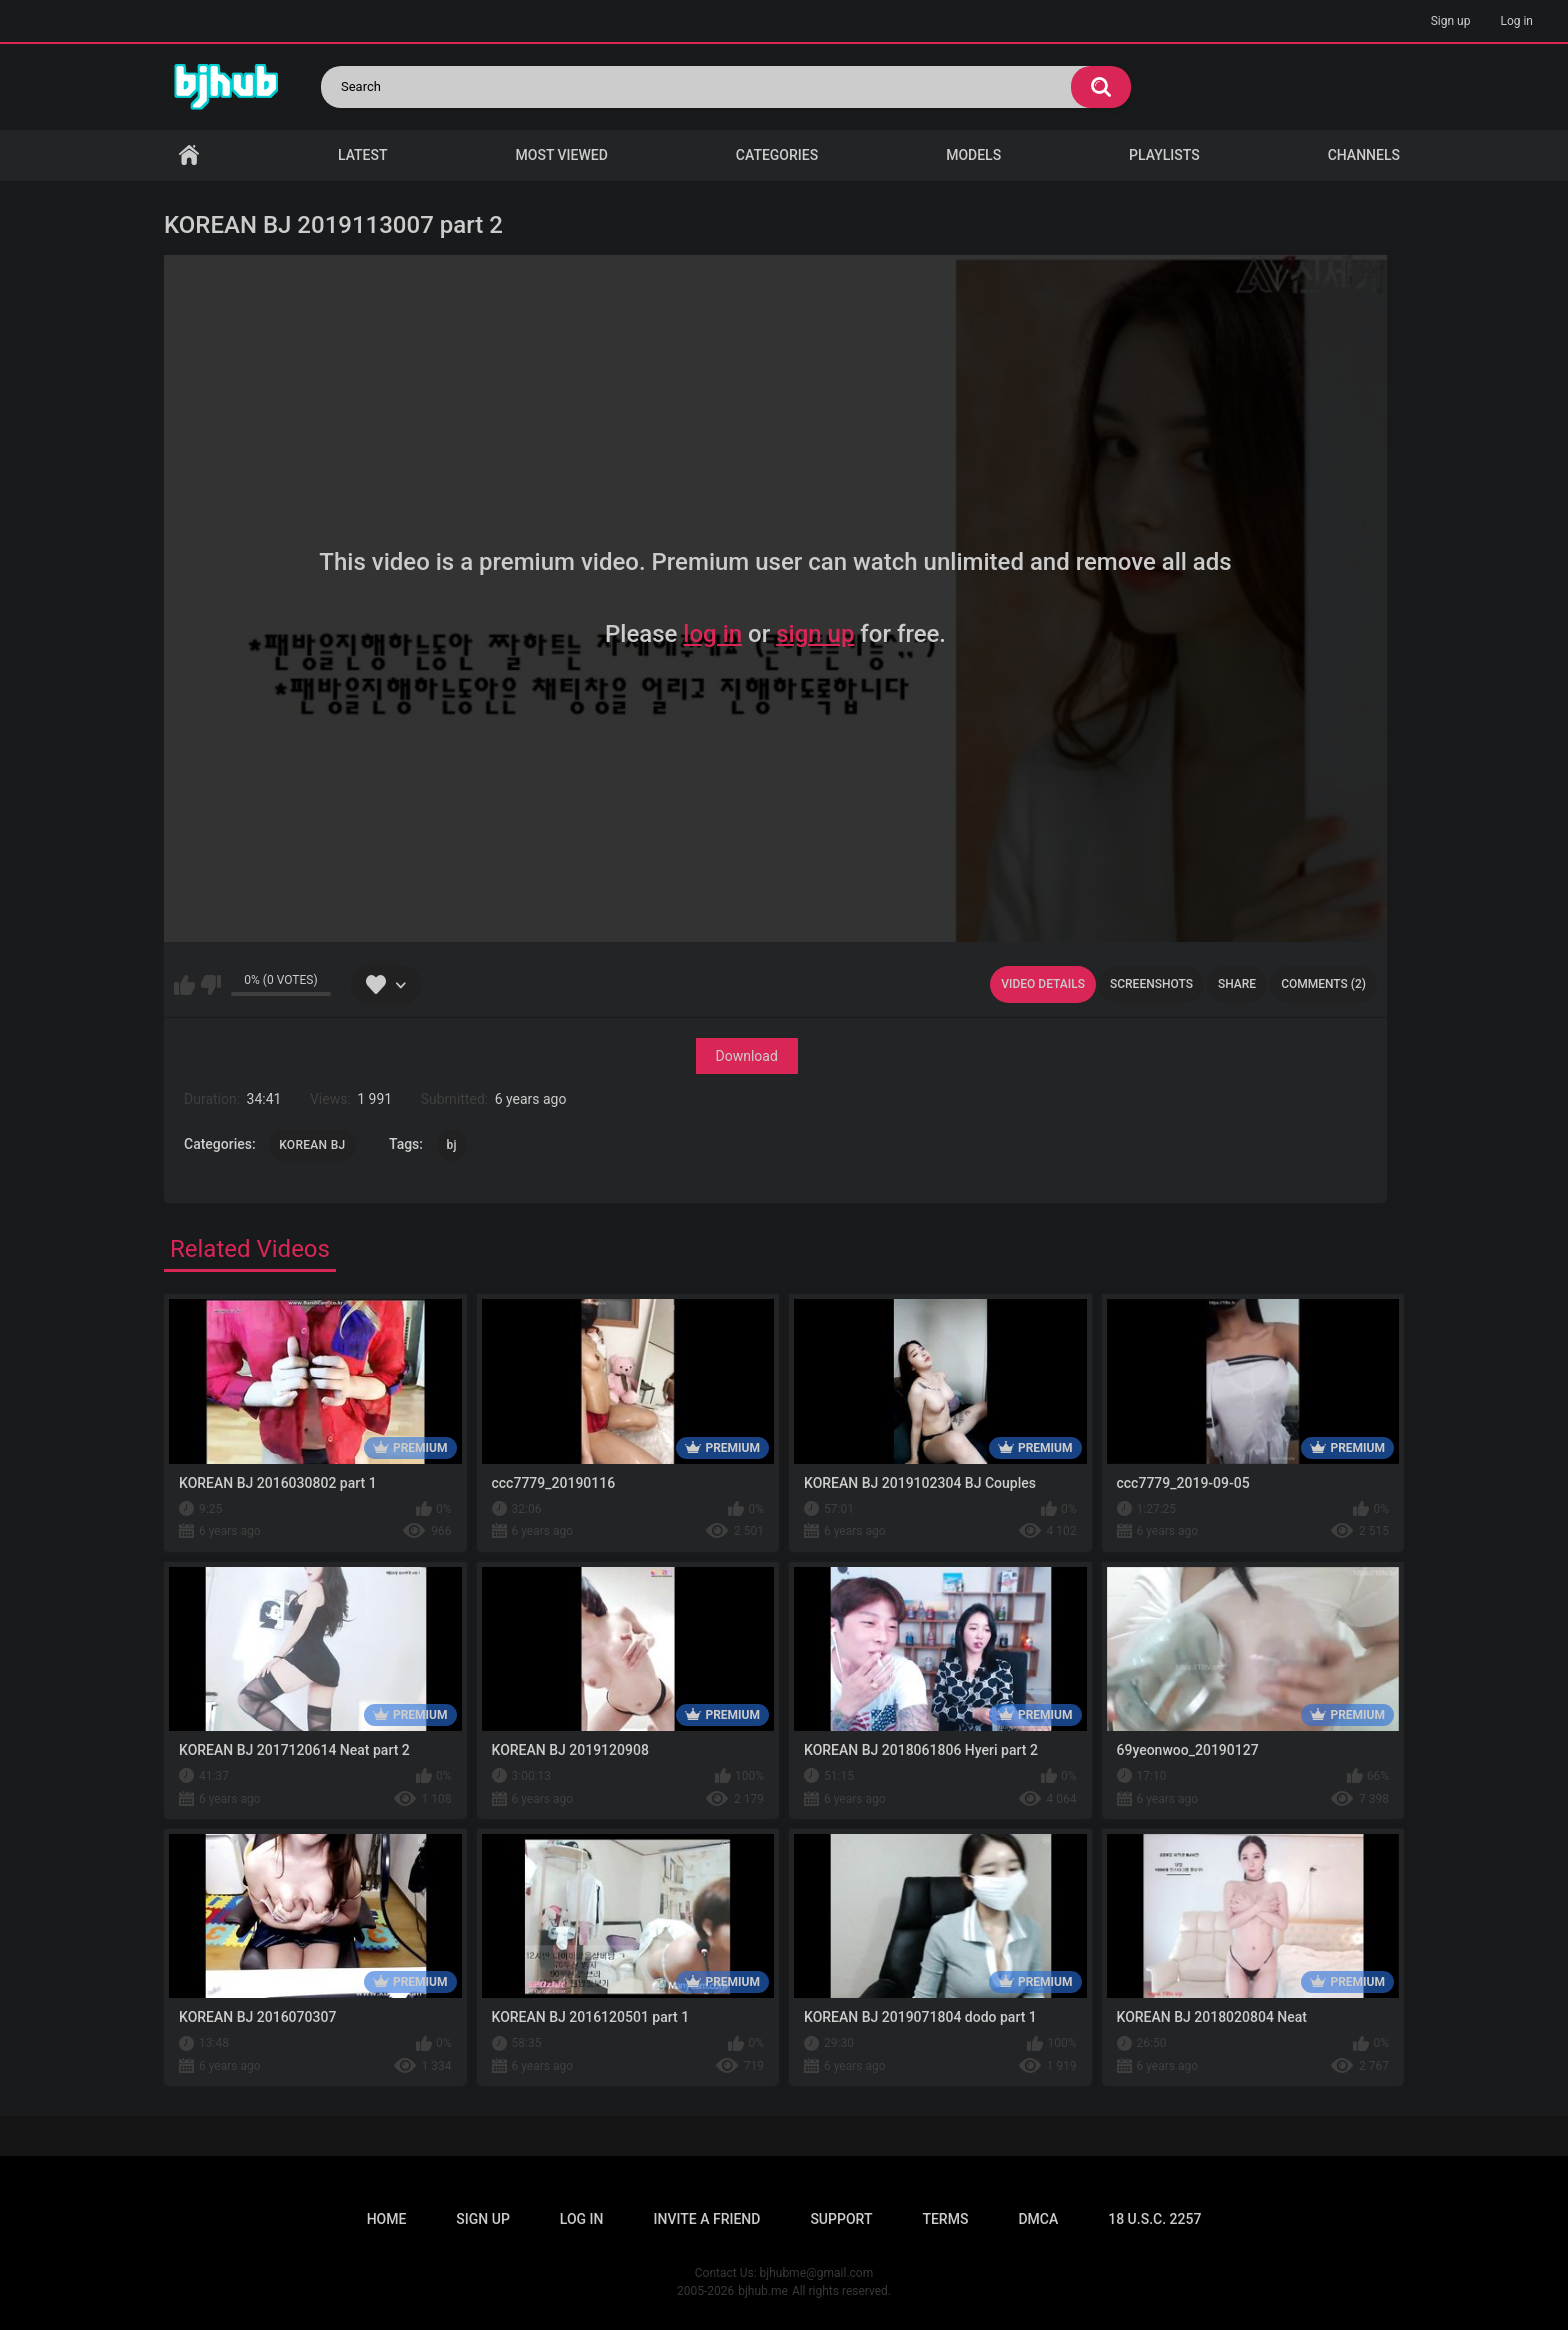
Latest (363, 155)
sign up (815, 634)
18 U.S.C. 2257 (1154, 2219)
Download (747, 1056)
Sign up (1451, 21)
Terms (945, 2219)
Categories (777, 155)
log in (712, 634)
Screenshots (1151, 984)
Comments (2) (1323, 984)
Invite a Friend (707, 2219)
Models (973, 155)
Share (1237, 984)
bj (452, 1145)
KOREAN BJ (312, 1145)
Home (189, 155)
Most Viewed (562, 155)
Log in (1516, 21)
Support (841, 2219)
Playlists (1164, 155)
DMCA (1038, 2219)
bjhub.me (763, 2291)
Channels (1364, 155)
